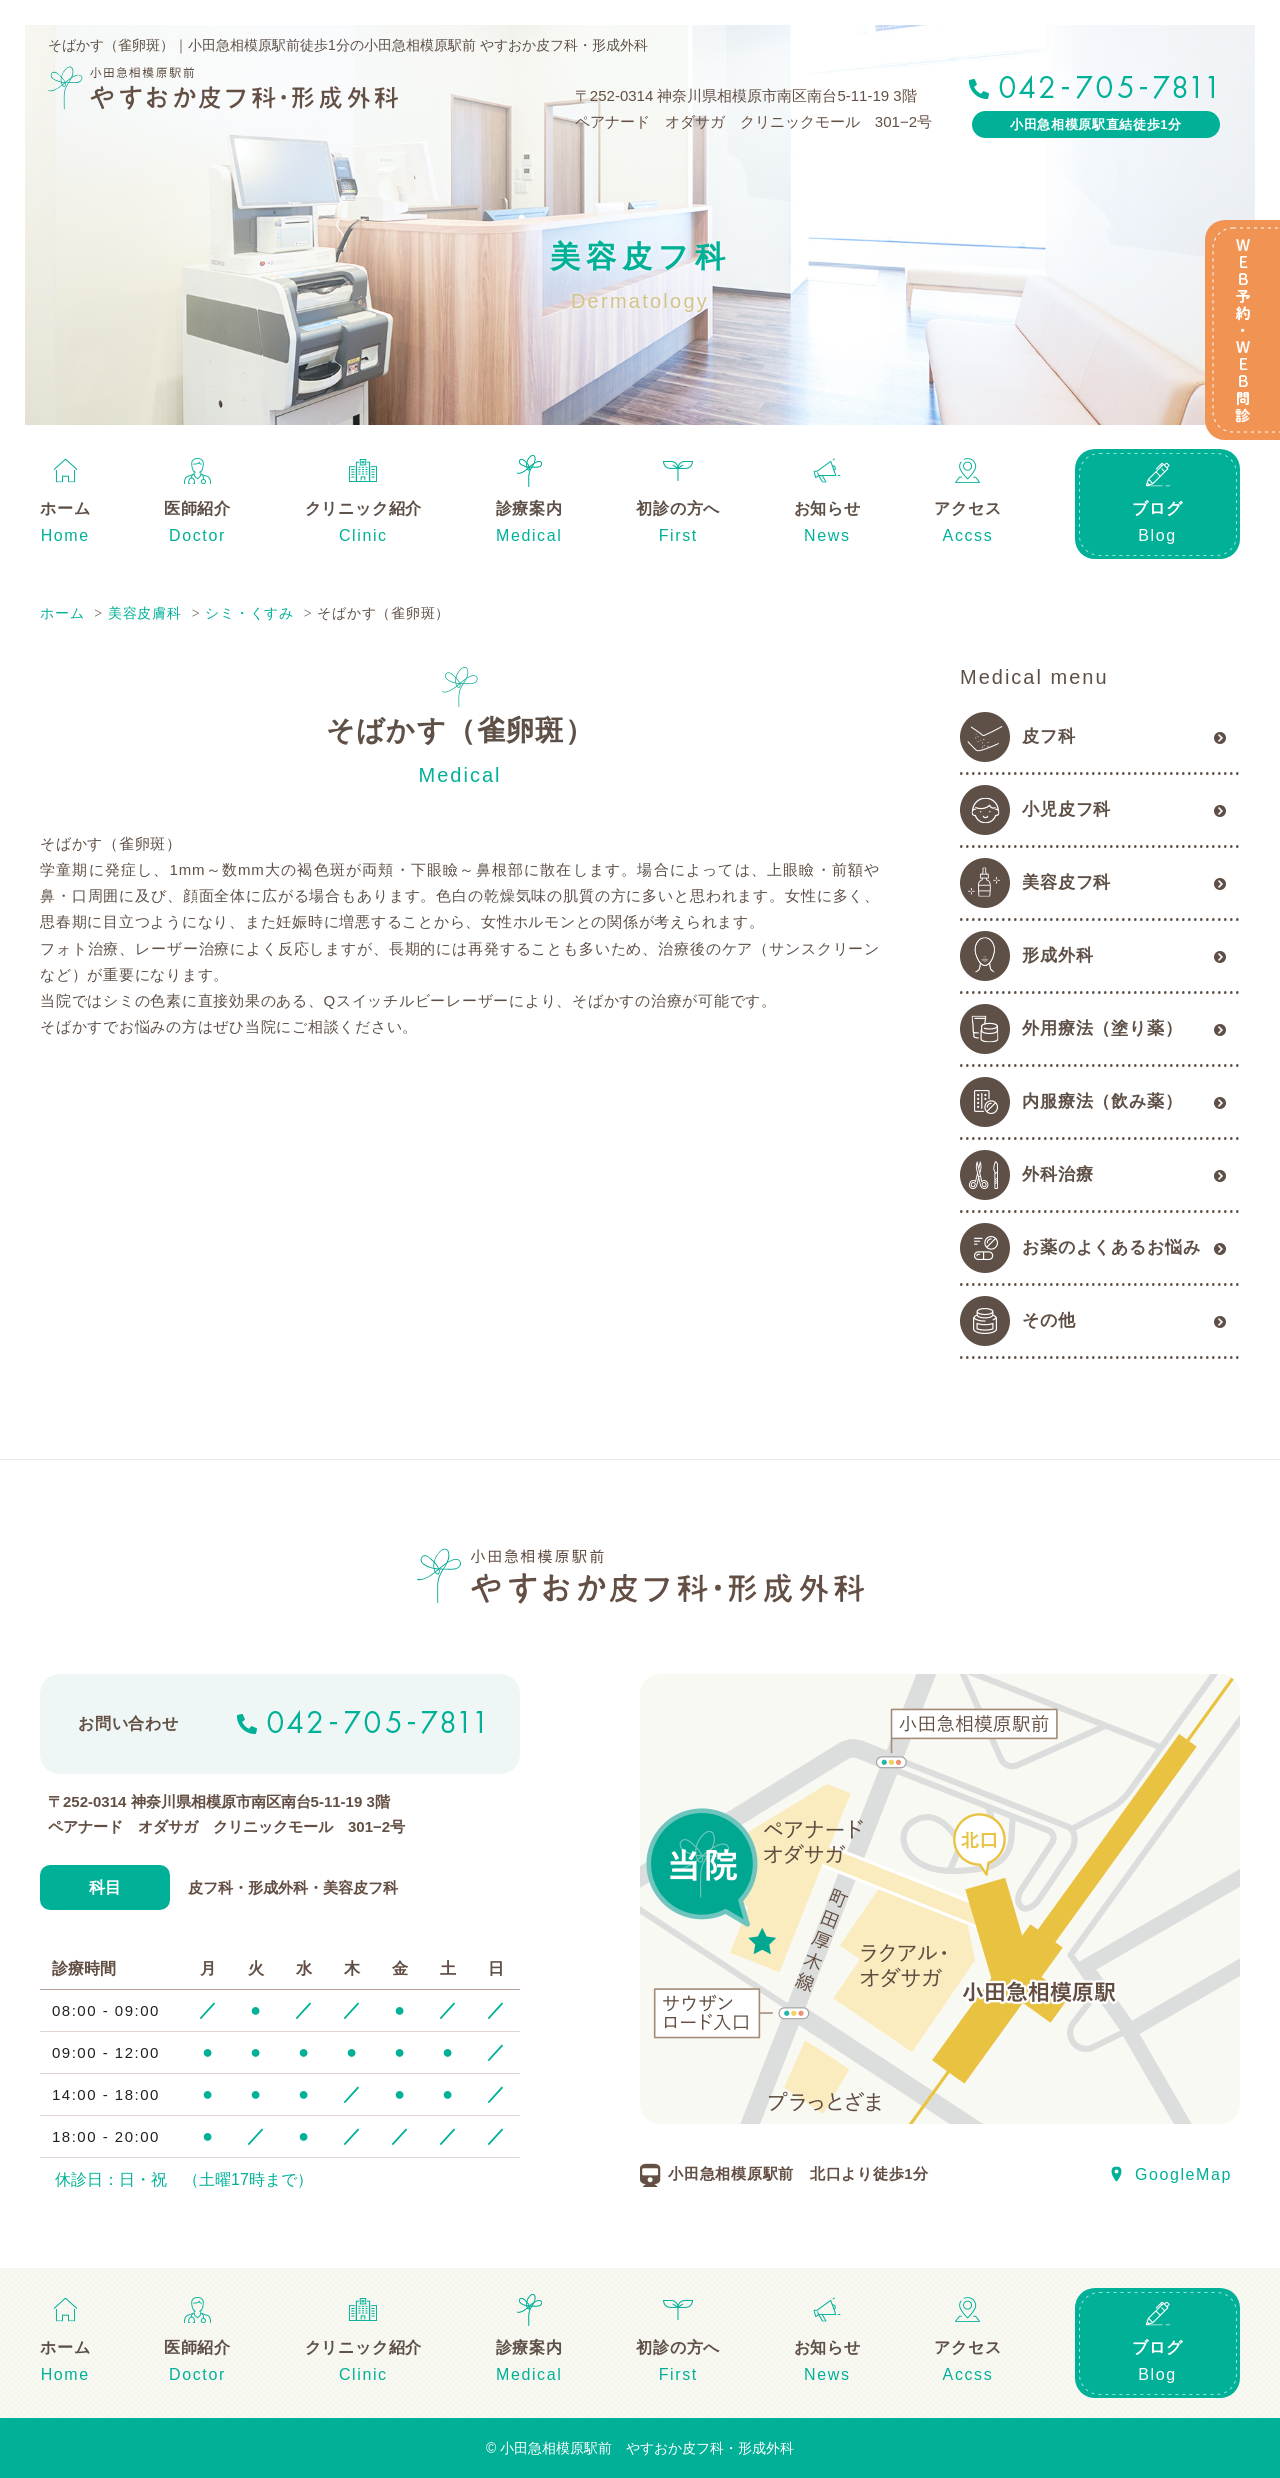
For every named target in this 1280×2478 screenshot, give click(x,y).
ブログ (1157, 508)
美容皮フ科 (1066, 882)
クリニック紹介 (364, 508)
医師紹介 (197, 508)
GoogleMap (1183, 2174)
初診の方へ (678, 508)
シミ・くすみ (249, 613)
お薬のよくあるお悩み (1111, 1247)
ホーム (65, 508)
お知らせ (827, 508)
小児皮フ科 (1066, 809)
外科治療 (1057, 1174)
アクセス (967, 508)
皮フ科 (1049, 736)
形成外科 (1057, 955)
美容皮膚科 (145, 613)
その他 (1049, 1320)
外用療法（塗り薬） (1102, 1028)
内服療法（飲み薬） (1102, 1101)
